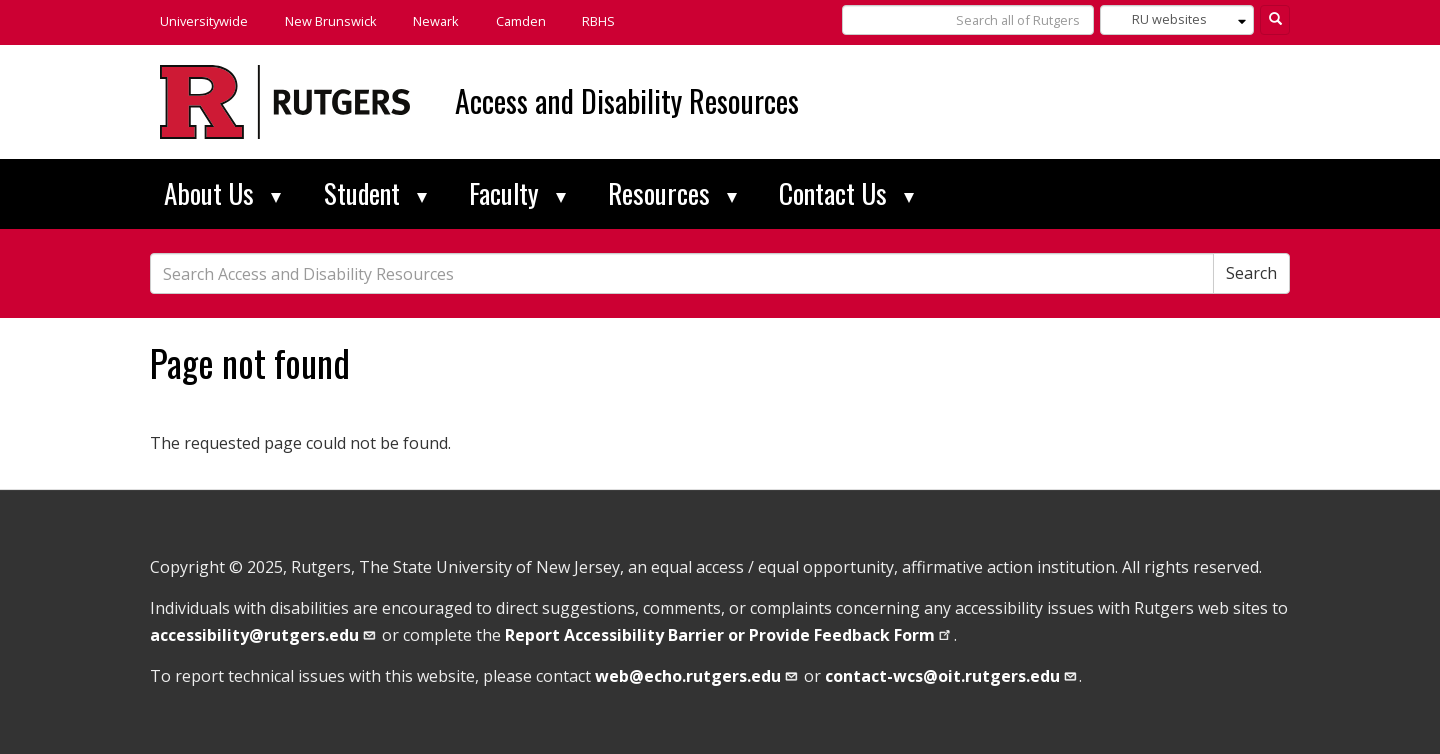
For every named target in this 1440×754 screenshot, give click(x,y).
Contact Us (846, 193)
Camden (521, 21)
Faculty (517, 193)
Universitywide (204, 21)
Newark (436, 21)
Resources (672, 193)
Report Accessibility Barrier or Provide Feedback (729, 635)
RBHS (598, 21)
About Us (222, 193)
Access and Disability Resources (627, 100)
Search (1251, 273)
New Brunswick (331, 21)
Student (375, 193)
